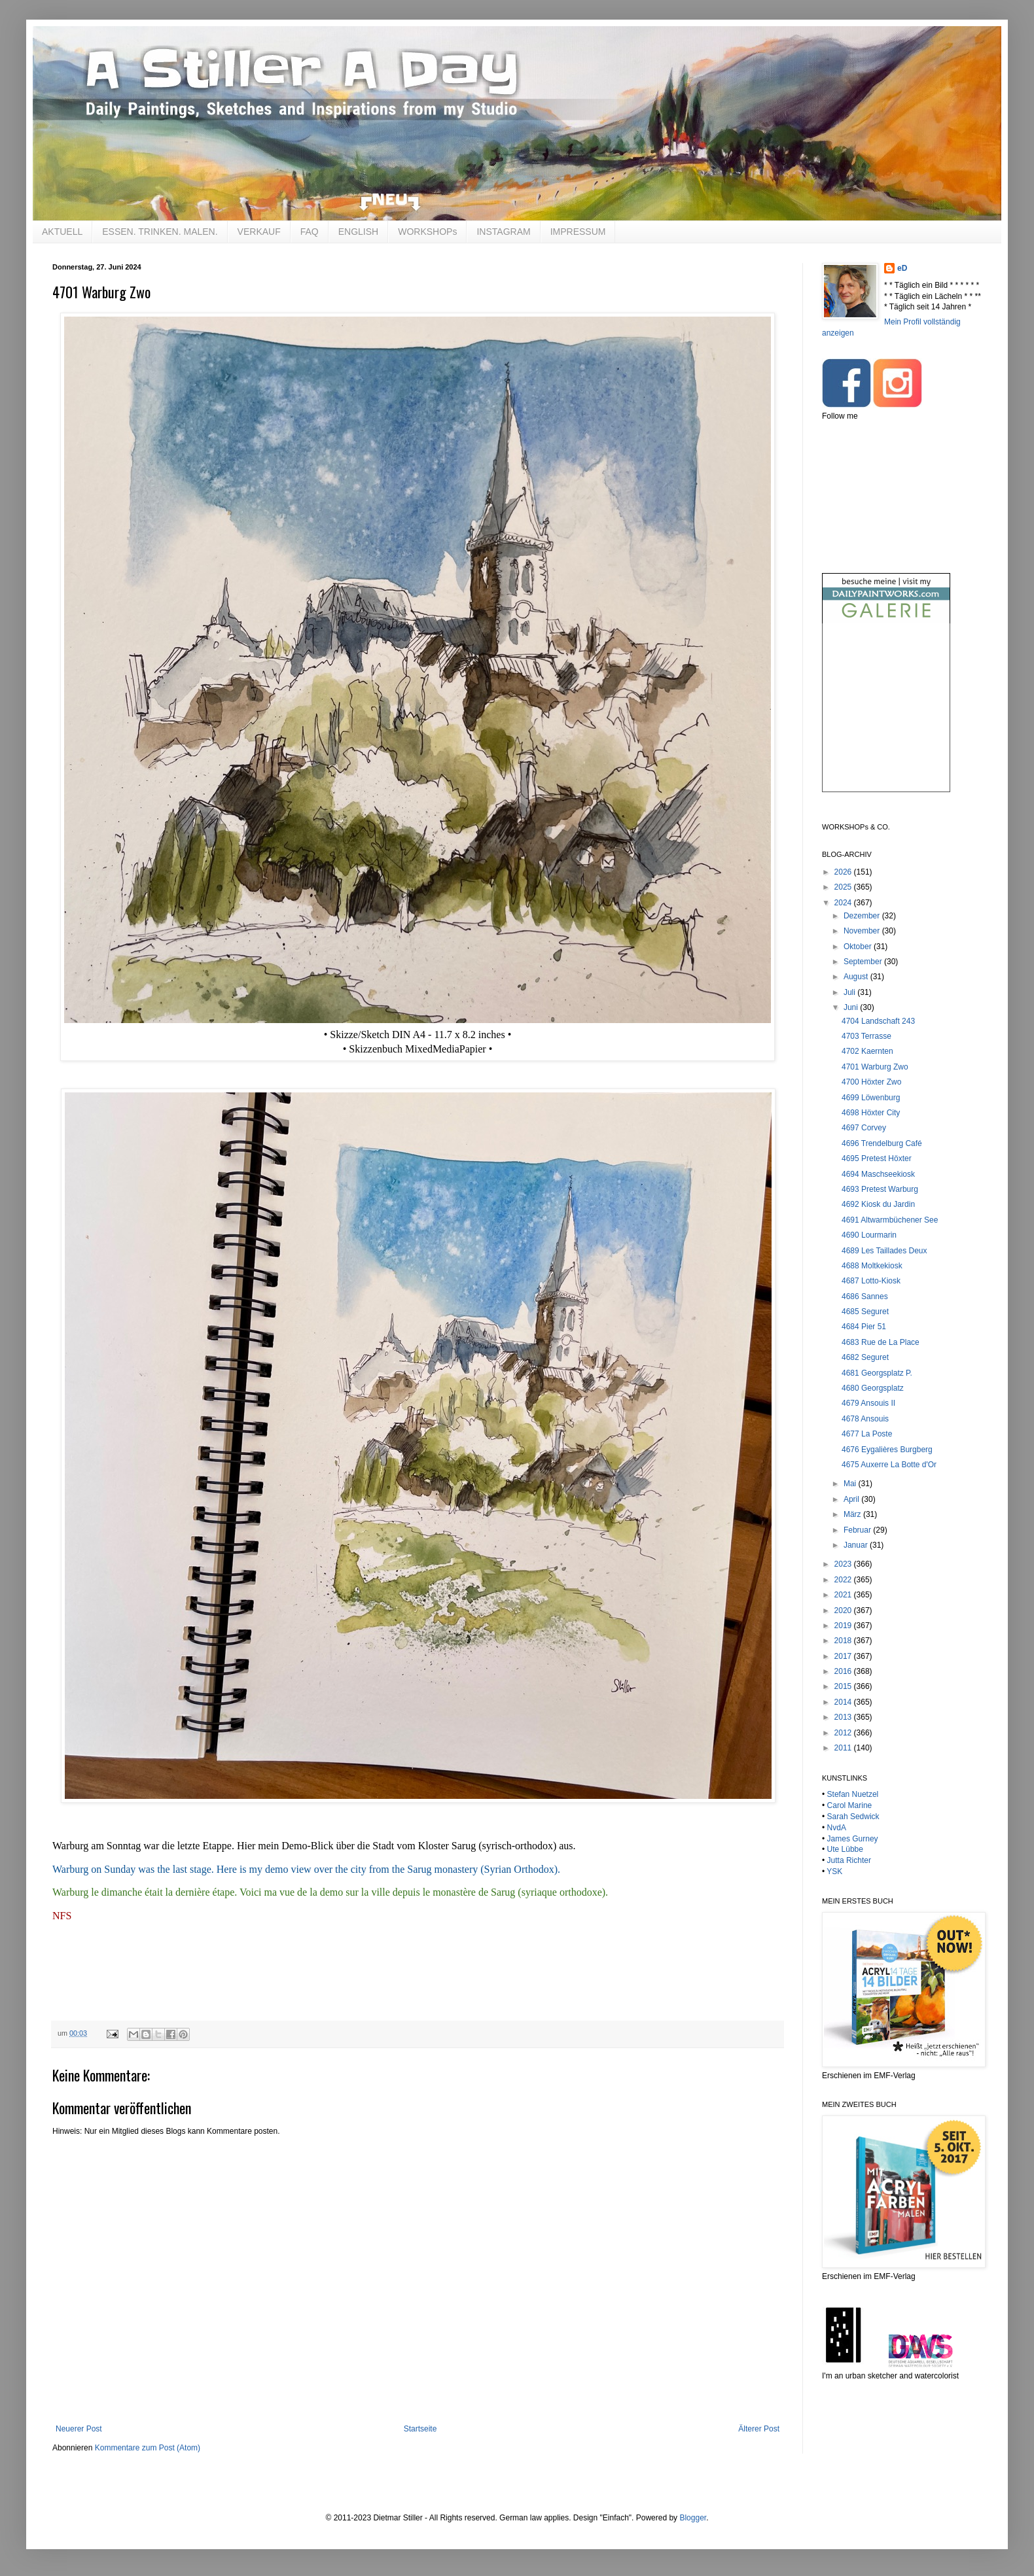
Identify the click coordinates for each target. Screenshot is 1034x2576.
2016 (844, 1671)
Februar (858, 1530)
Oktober (859, 946)
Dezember (863, 915)
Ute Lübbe (845, 1849)
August (857, 976)
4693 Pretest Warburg (880, 1189)
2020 (844, 1610)
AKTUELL (62, 231)
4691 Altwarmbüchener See (890, 1220)
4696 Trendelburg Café (882, 1143)
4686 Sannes (865, 1296)
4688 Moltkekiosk (872, 1265)
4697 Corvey (864, 1127)
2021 (844, 1594)
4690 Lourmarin (869, 1235)
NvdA (836, 1827)
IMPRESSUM (578, 231)
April (852, 1499)
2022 (844, 1579)
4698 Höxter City (871, 1112)
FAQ (309, 231)
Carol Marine (849, 1805)
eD (902, 268)
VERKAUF (259, 231)
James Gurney (852, 1838)
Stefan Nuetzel (853, 1794)
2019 (844, 1625)
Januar (857, 1545)
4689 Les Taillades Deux (884, 1250)
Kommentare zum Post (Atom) (147, 2447)
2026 (844, 872)
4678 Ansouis (865, 1418)
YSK (834, 1871)
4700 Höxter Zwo (871, 1082)
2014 (844, 1702)
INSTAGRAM (503, 231)
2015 (844, 1686)
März (853, 1514)
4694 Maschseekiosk (878, 1174)
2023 (844, 1564)
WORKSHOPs (427, 231)
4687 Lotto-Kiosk (871, 1280)
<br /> (886, 719)
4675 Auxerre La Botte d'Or (889, 1464)
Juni (852, 1007)
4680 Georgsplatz (873, 1388)
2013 (844, 1717)
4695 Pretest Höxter (877, 1158)
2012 (844, 1732)
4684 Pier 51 (864, 1326)
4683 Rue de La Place (880, 1342)
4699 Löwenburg (871, 1097)
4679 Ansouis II (868, 1403)
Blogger (692, 2517)
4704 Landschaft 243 (878, 1021)
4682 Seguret (865, 1357)
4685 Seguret (865, 1311)
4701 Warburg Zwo (875, 1066)
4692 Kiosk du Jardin (878, 1204)
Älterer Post (758, 2428)
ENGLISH (358, 231)
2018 (844, 1640)
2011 (844, 1747)
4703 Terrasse (866, 1036)
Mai (851, 1483)
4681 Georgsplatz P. (877, 1373)
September (864, 961)
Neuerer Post (79, 2428)
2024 (844, 902)
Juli (850, 992)
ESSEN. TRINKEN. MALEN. (159, 231)
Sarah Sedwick (853, 1816)
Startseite (420, 2428)
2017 (844, 1656)
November (863, 930)
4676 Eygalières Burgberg (887, 1449)
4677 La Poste (867, 1433)
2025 (844, 887)
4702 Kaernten (867, 1051)
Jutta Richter (849, 1860)
